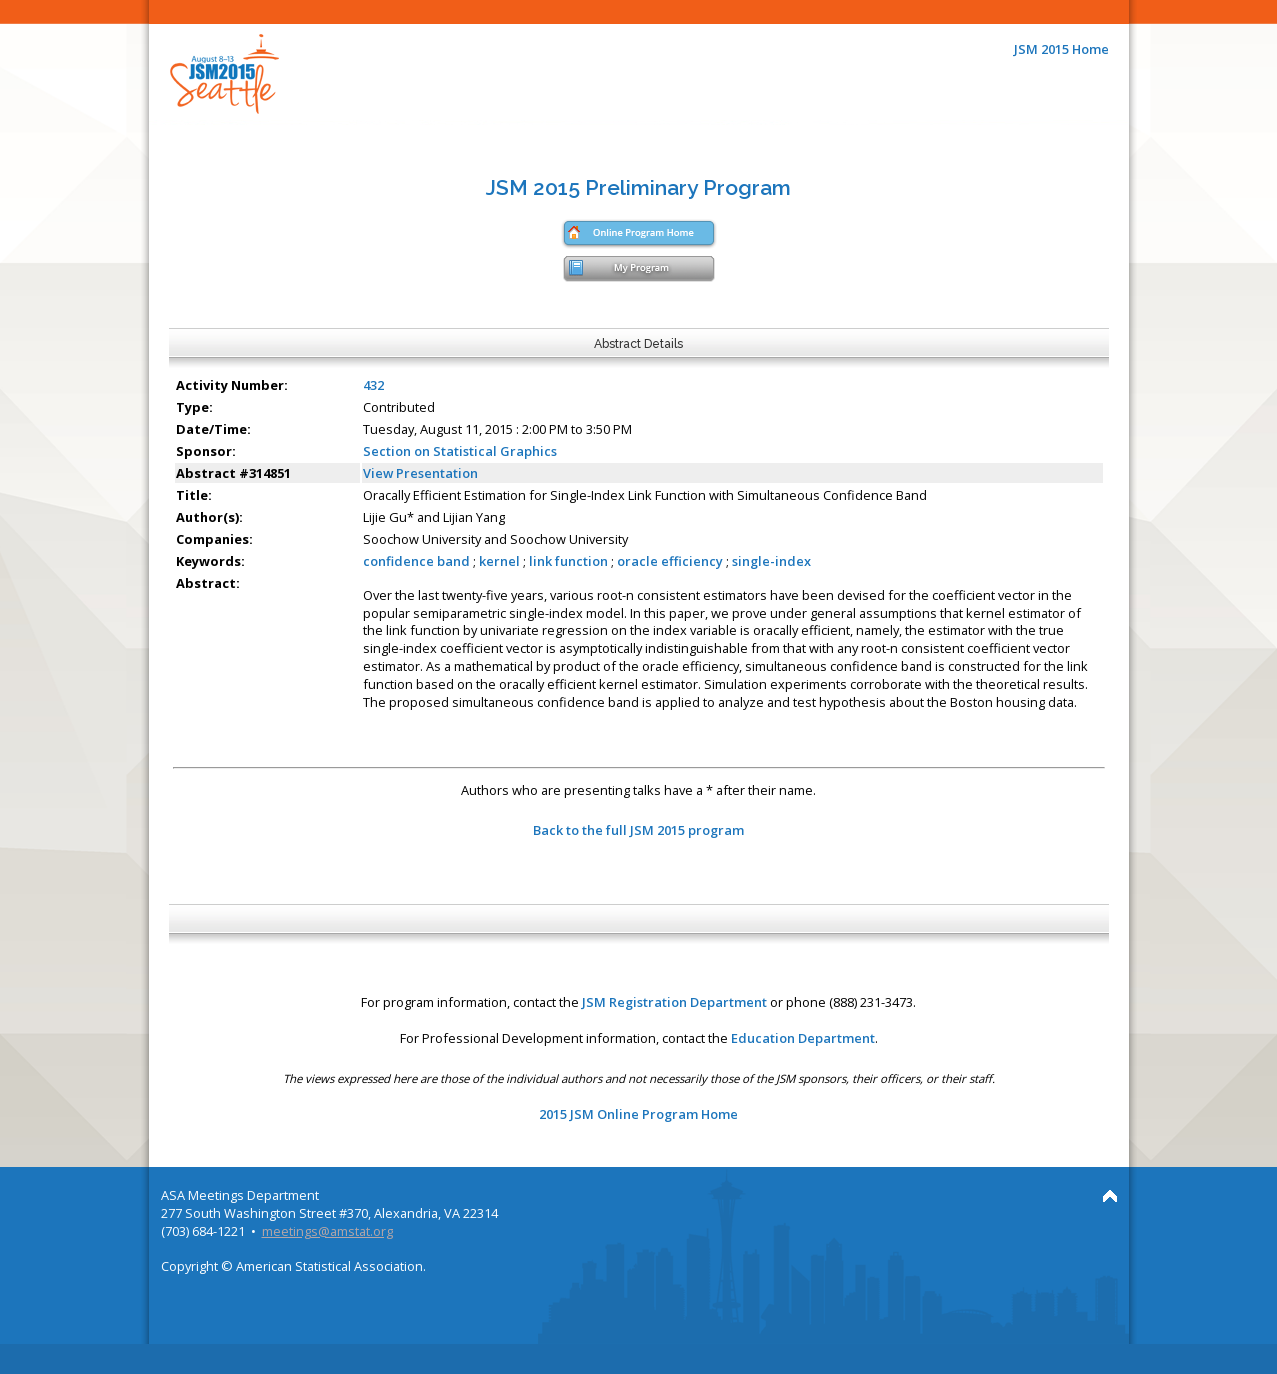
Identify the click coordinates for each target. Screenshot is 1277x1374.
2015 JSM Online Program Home (638, 1114)
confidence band (416, 561)
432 (373, 385)
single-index (771, 561)
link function (568, 561)
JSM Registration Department (674, 1002)
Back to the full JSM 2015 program (638, 830)
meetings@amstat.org (327, 1231)
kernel (499, 561)
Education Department (803, 1038)
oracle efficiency (670, 561)
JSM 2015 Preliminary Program (638, 187)
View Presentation (420, 473)
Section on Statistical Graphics (460, 451)
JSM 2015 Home (1061, 49)
